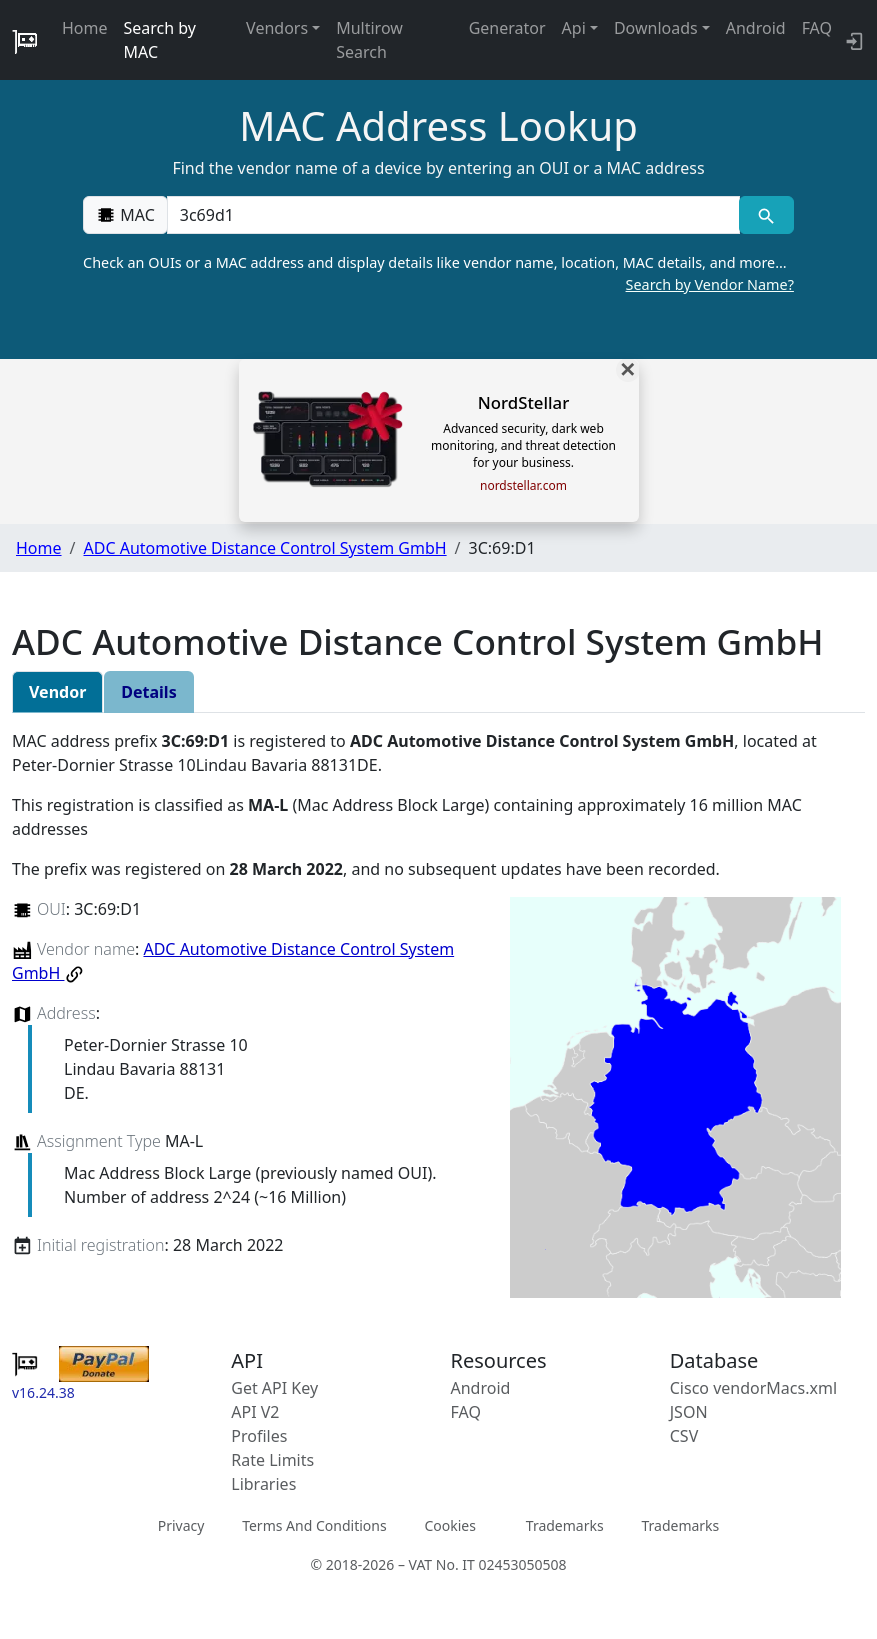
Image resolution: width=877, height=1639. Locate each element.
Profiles (259, 1436)
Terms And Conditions (314, 1524)
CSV (684, 1436)
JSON (689, 1412)
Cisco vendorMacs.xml (753, 1388)
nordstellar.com (523, 486)
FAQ (817, 28)
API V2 (255, 1412)
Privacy (181, 1524)
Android (756, 28)
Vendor (57, 692)
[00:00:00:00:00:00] (453, 215)
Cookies (449, 1524)
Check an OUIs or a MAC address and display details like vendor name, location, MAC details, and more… (438, 274)
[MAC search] (766, 215)
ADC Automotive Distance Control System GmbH (264, 548)
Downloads (656, 28)
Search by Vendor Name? (710, 284)
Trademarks (565, 1524)
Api (574, 28)
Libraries (263, 1484)
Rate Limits (272, 1460)
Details (148, 692)
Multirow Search (369, 40)
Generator (507, 28)
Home (85, 28)
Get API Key (274, 1388)
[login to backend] (852, 40)
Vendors (277, 28)
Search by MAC (160, 40)
